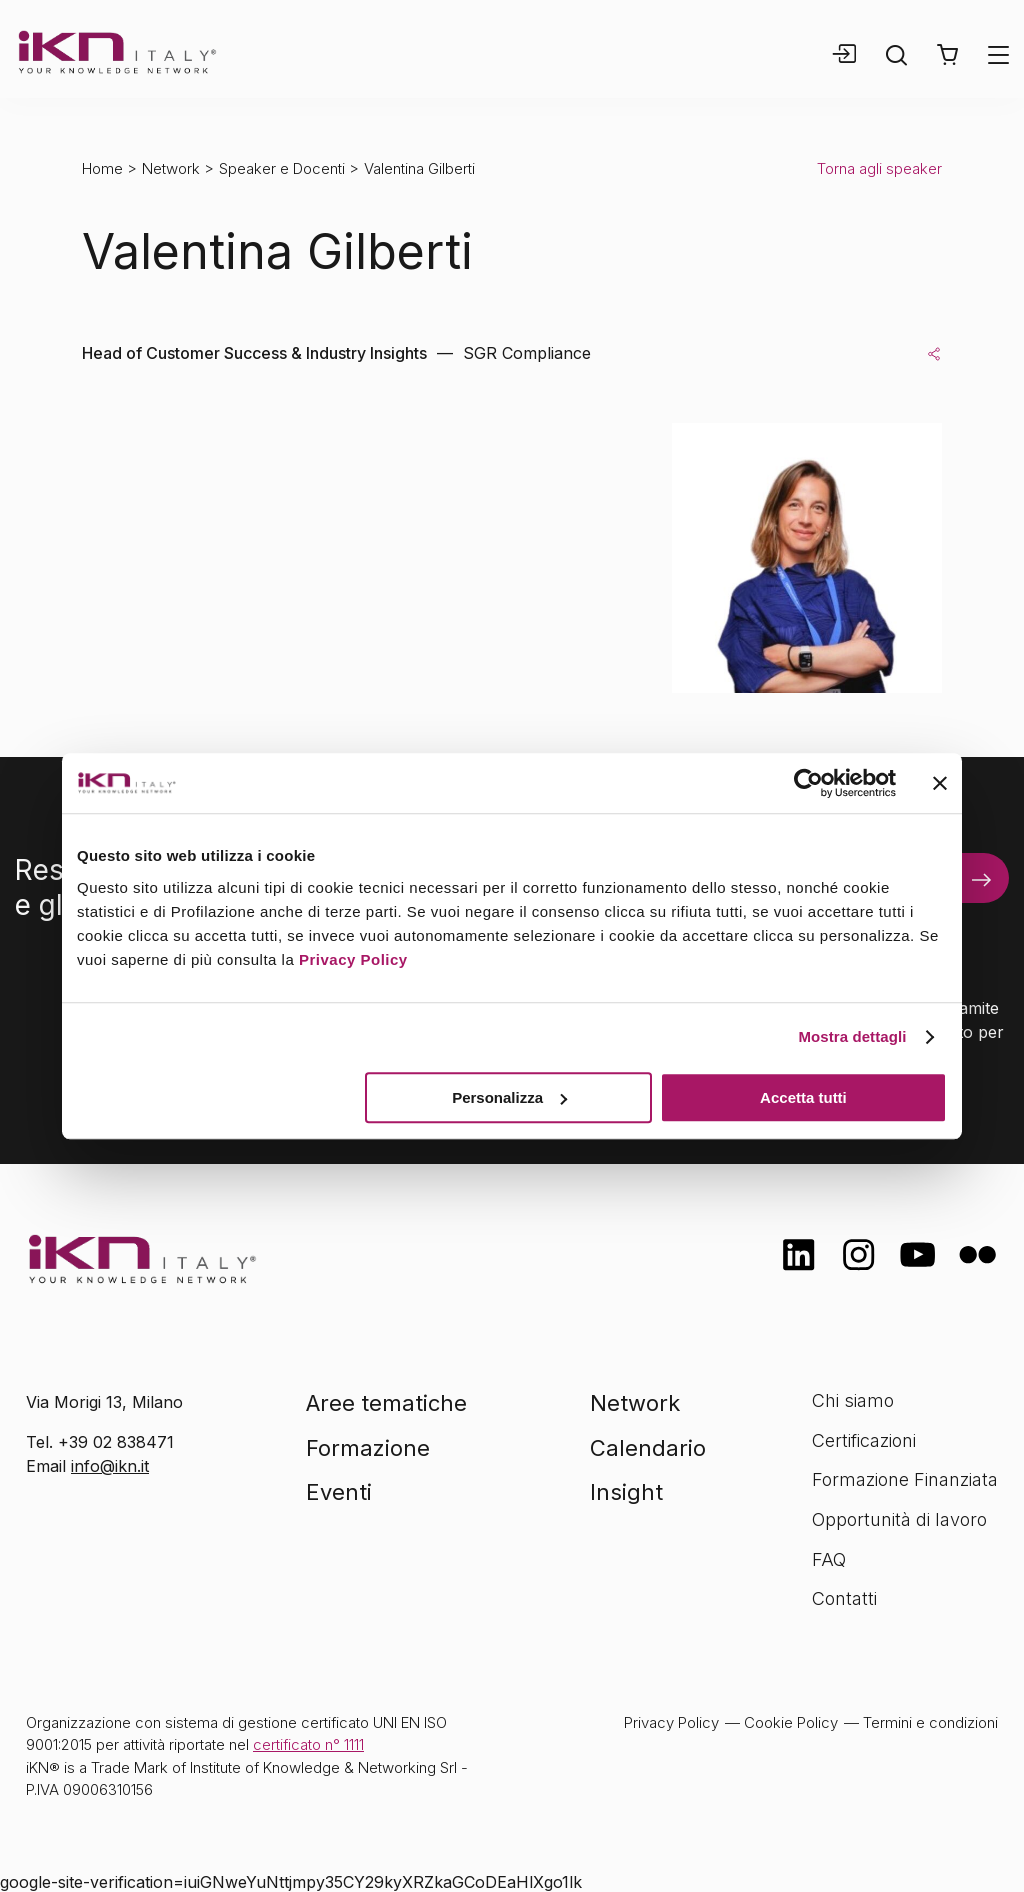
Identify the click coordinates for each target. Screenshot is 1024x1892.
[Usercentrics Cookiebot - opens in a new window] (808, 783)
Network (171, 168)
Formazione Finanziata (905, 1479)
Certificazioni (864, 1440)
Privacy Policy (353, 959)
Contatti (844, 1598)
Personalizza (509, 1097)
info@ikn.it (110, 1466)
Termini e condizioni (930, 1722)
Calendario (648, 1448)
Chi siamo (853, 1400)
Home (102, 168)
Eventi (339, 1492)
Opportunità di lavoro (899, 1519)
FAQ (829, 1559)
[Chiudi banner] (940, 783)
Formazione (368, 1448)
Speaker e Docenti (282, 168)
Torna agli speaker (879, 168)
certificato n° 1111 (308, 1744)
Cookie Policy (791, 1722)
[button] (947, 55)
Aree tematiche (386, 1403)
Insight (626, 1492)
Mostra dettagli (852, 1036)
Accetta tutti (803, 1097)
